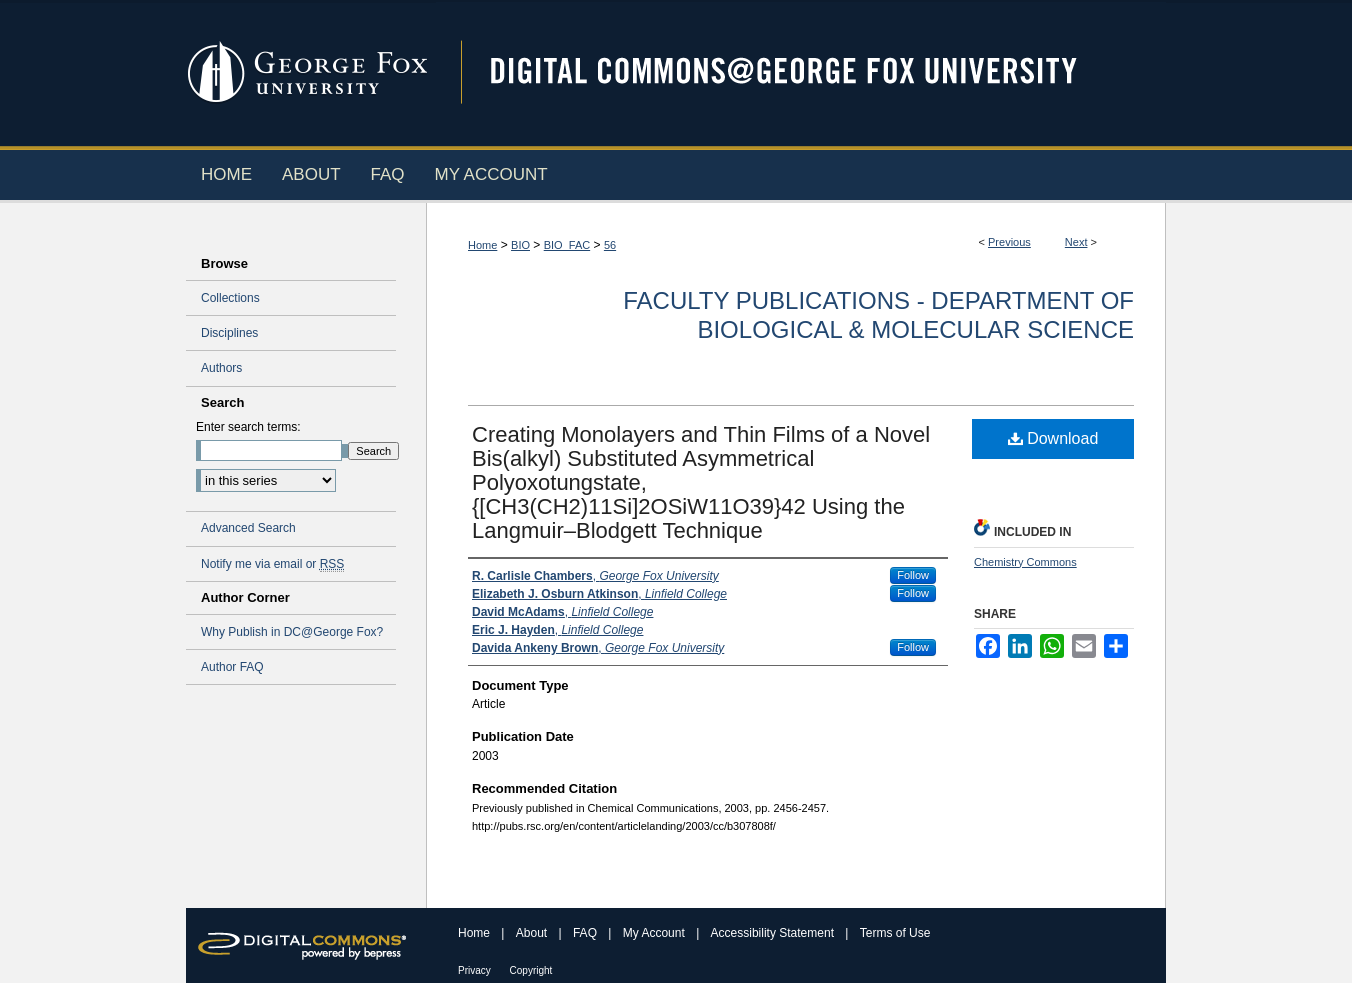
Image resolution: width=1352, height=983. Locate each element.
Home (482, 245)
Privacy (476, 970)
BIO (520, 245)
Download (1053, 438)
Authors (221, 368)
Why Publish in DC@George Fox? (292, 632)
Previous (1009, 242)
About (533, 933)
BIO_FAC (567, 245)
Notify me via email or (272, 564)
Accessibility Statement (774, 933)
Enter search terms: (248, 427)
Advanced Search (248, 528)
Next (1076, 242)
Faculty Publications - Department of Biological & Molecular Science (878, 315)
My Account (655, 933)
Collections (230, 298)
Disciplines (229, 333)
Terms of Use (895, 933)
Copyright (531, 970)
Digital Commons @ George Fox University (801, 72)
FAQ (586, 933)
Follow (913, 575)
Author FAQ (232, 667)
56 (610, 245)
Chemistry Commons (1025, 562)
